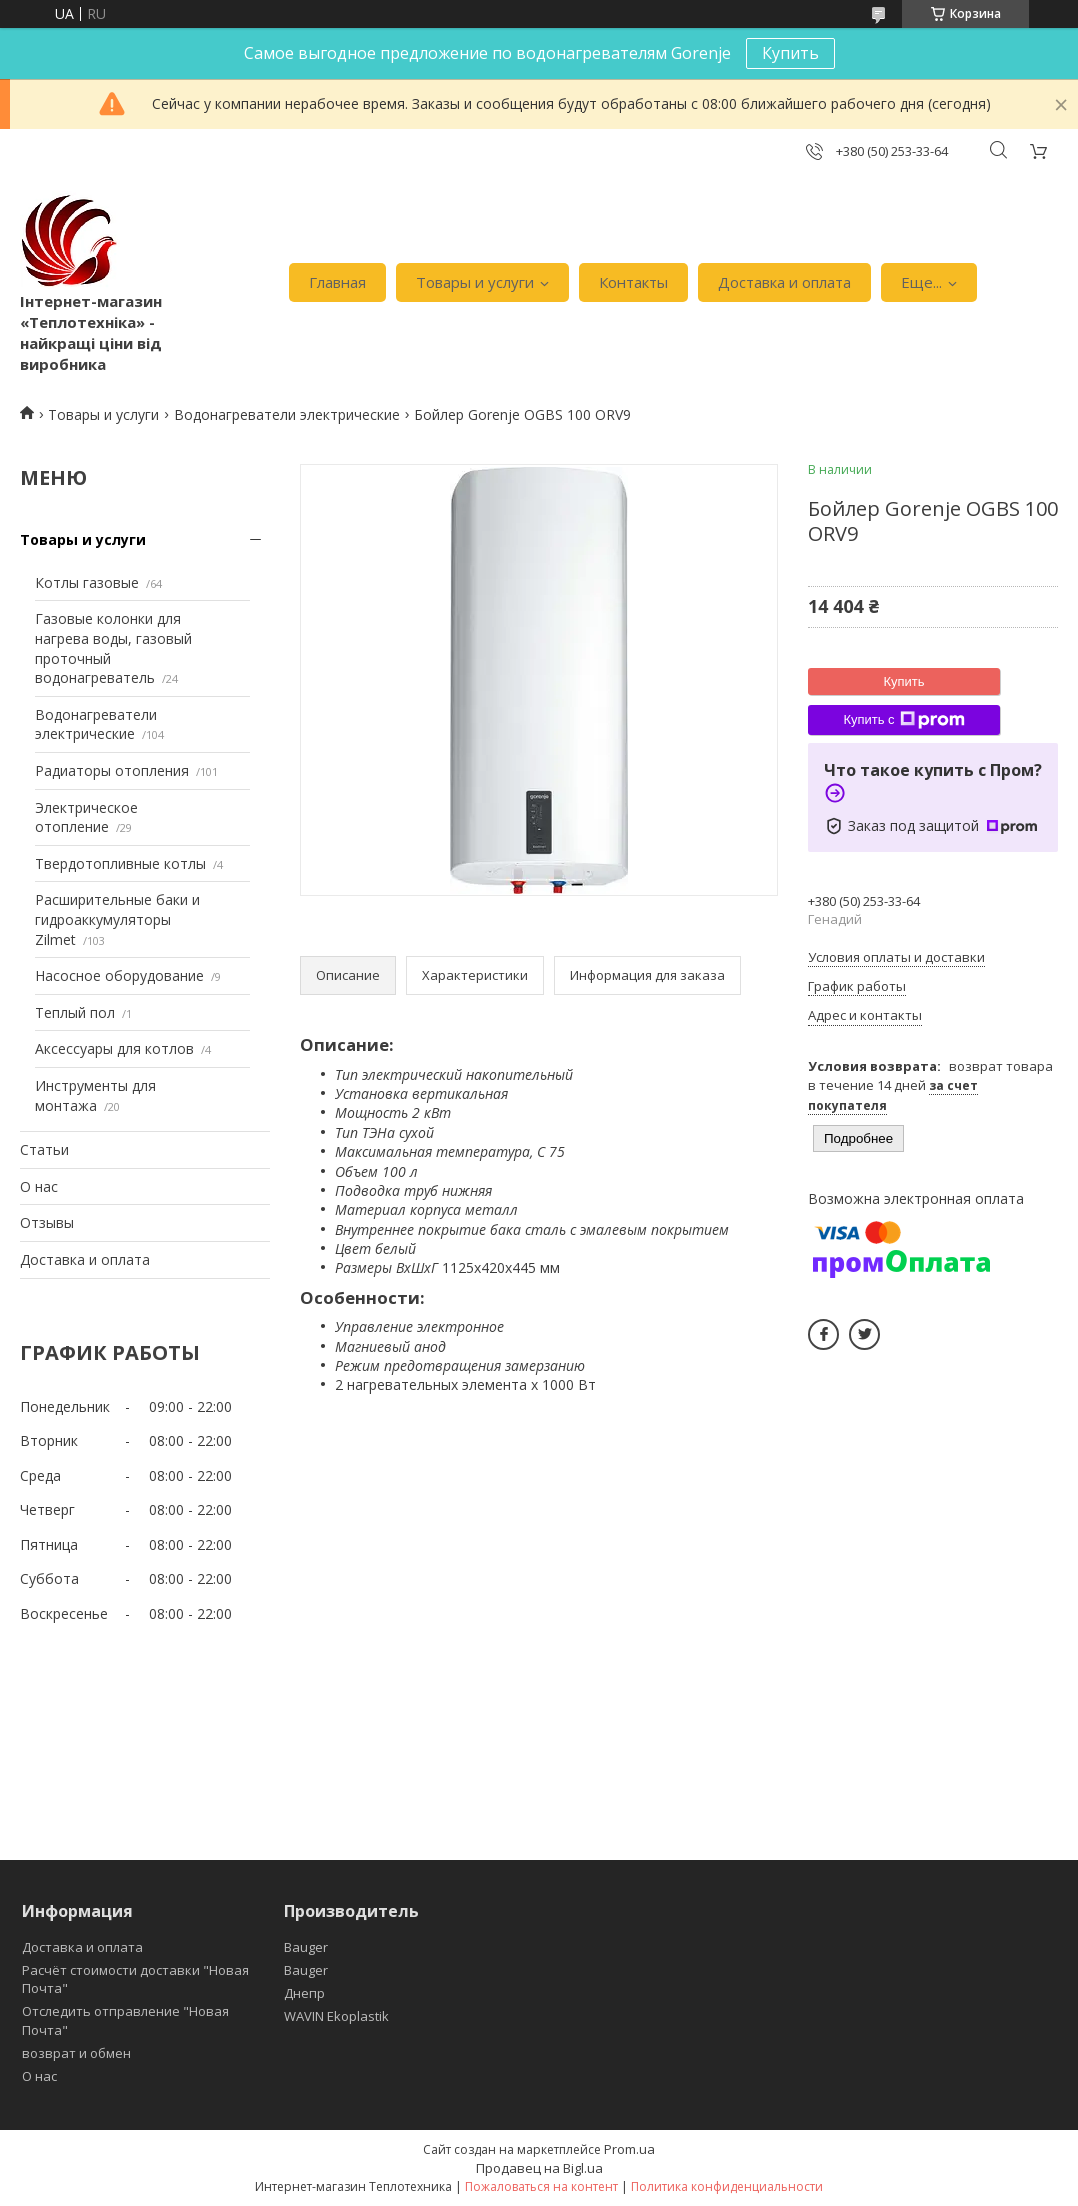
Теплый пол (75, 1012)
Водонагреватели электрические (287, 414)
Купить (790, 53)
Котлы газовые (87, 582)
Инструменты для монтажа (95, 1095)
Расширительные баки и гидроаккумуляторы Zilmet (117, 919)
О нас (39, 1186)
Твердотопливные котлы (120, 863)
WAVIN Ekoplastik (336, 2016)
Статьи (44, 1149)
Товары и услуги (475, 282)
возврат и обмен (76, 2053)
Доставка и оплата (784, 282)
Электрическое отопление (86, 817)
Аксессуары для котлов (114, 1048)
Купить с (903, 720)
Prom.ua (629, 2149)
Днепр (304, 1993)
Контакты (633, 282)
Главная (337, 282)
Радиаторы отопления (112, 770)
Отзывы (47, 1222)
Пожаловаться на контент (541, 2186)
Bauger (306, 1947)
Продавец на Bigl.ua (539, 2168)
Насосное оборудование (119, 975)
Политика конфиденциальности (727, 2186)
